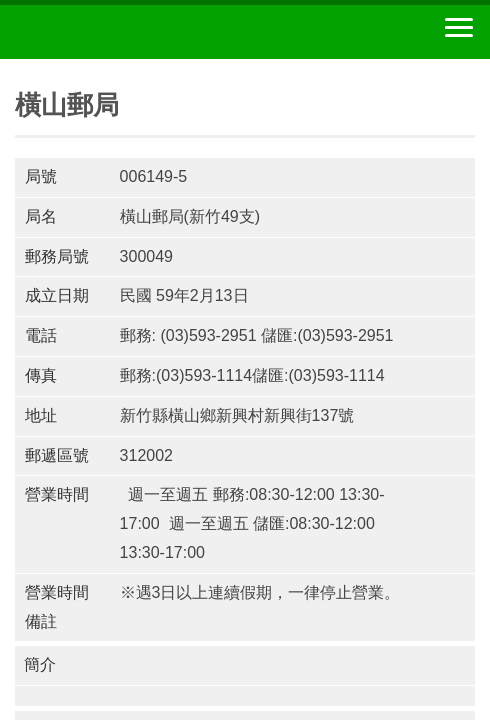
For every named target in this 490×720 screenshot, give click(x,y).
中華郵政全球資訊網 (125, 32)
